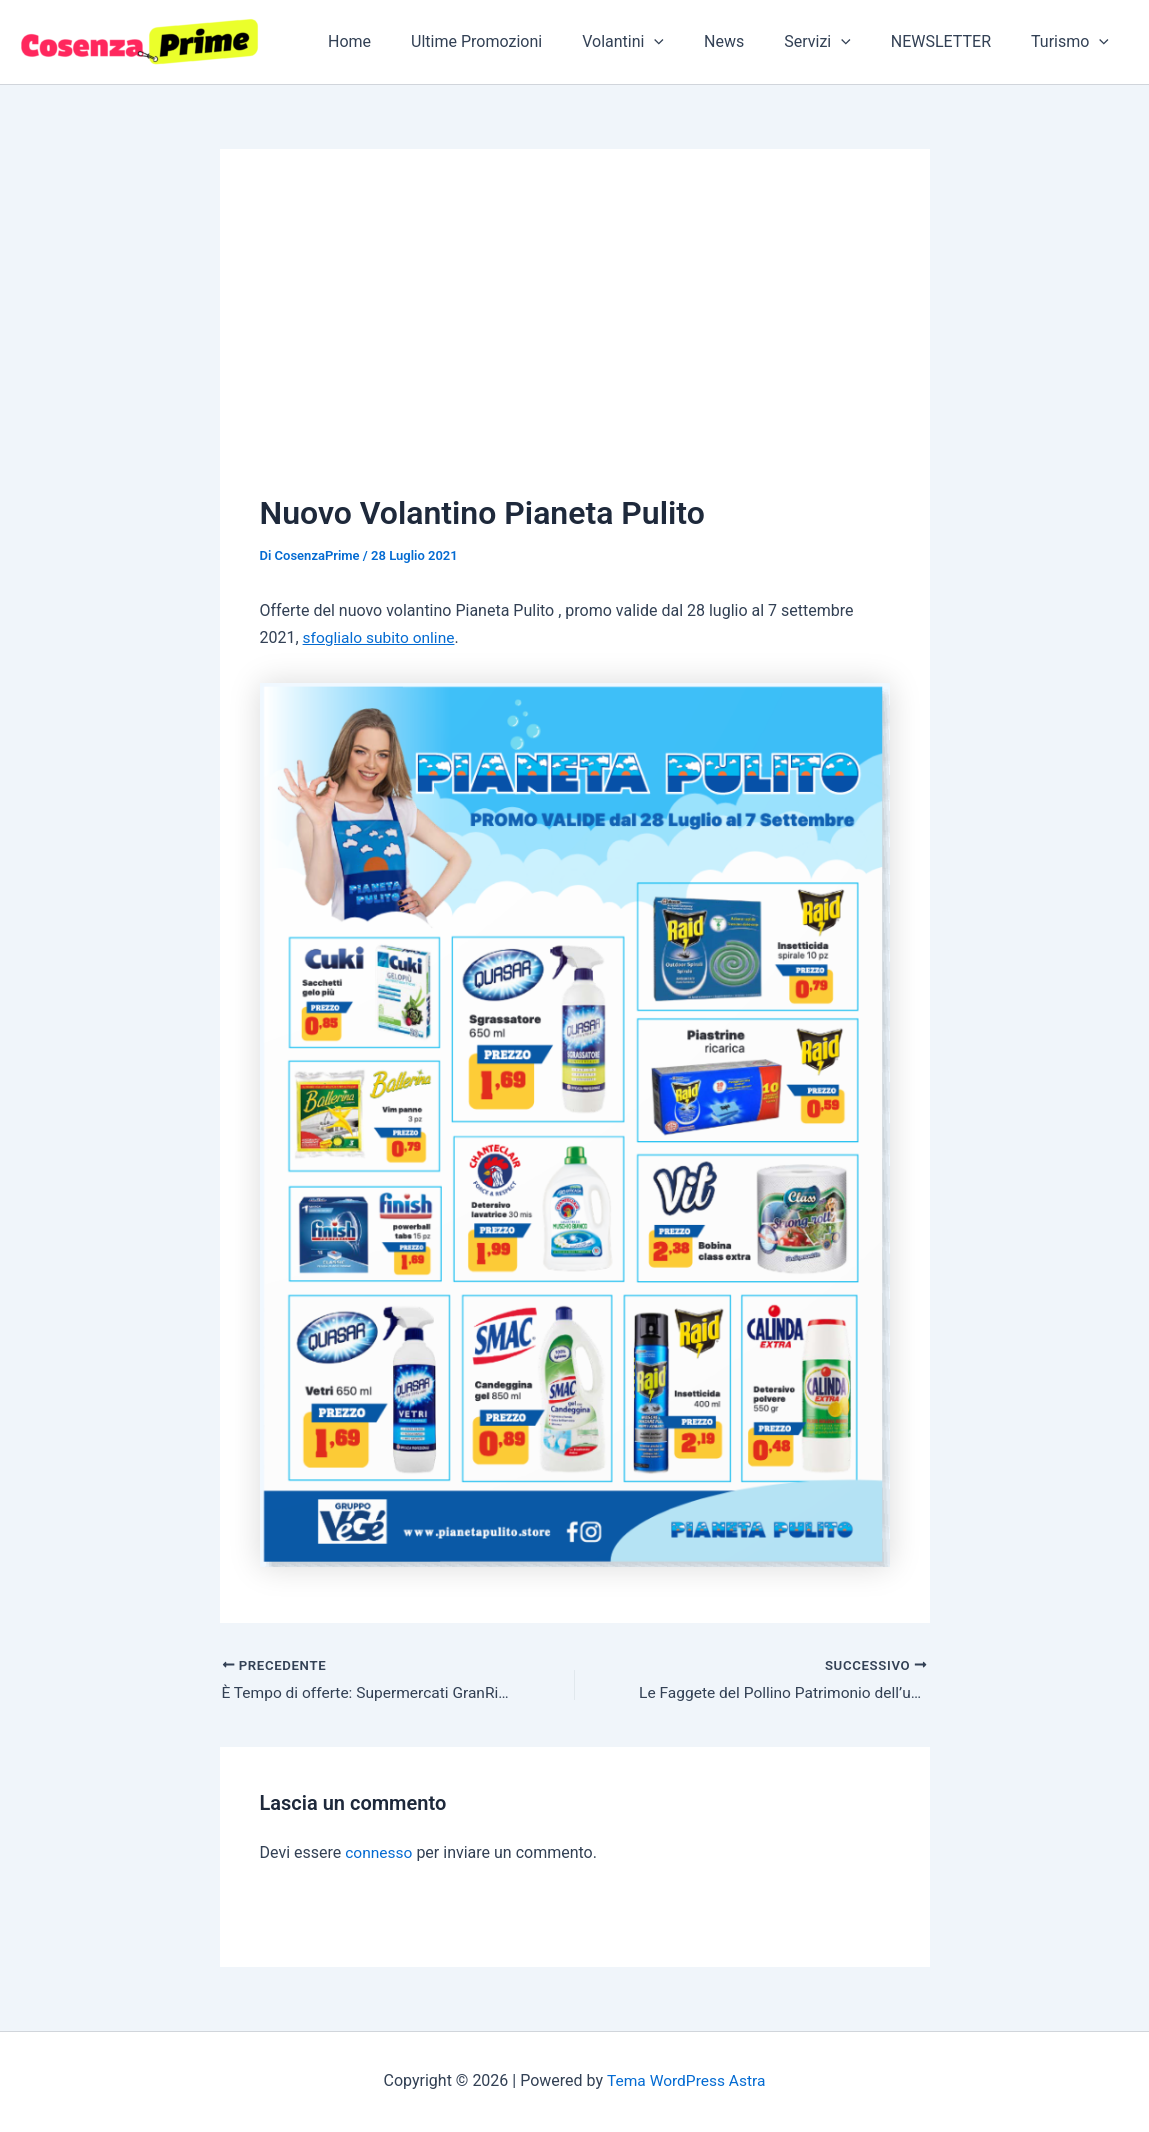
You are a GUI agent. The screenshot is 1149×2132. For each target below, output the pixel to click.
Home (401, 41)
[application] (690, 42)
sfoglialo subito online (381, 637)
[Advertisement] (575, 339)
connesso (379, 1853)
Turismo (1074, 42)
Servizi (837, 42)
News (752, 41)
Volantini (659, 42)
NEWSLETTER (953, 41)
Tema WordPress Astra (685, 2081)
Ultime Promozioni (520, 41)
